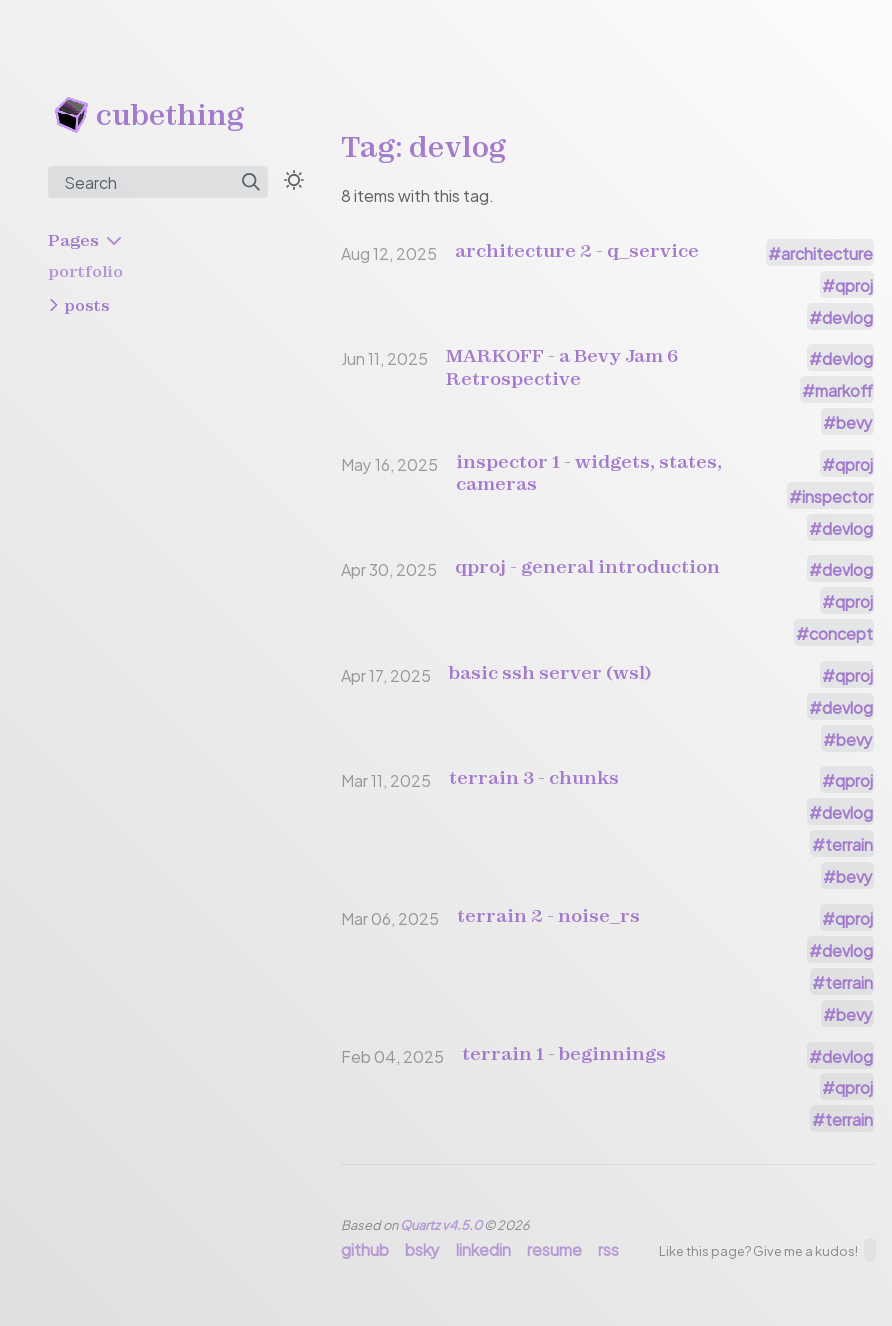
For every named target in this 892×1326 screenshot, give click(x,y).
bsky (422, 1248)
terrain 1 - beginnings (564, 1054)
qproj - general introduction (587, 567)
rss (608, 1248)
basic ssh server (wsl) (550, 673)
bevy (854, 421)
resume (554, 1248)
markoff (844, 389)
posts (87, 305)
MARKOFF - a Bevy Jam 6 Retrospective (562, 367)
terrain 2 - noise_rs (548, 916)
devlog (847, 316)
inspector (837, 495)
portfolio (85, 271)
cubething (170, 114)
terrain (849, 843)
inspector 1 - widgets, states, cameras (589, 473)
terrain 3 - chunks (534, 778)
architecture (827, 252)
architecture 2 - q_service (577, 251)
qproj (854, 284)
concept (841, 632)
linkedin (483, 1248)
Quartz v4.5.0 (441, 1224)
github (365, 1248)
